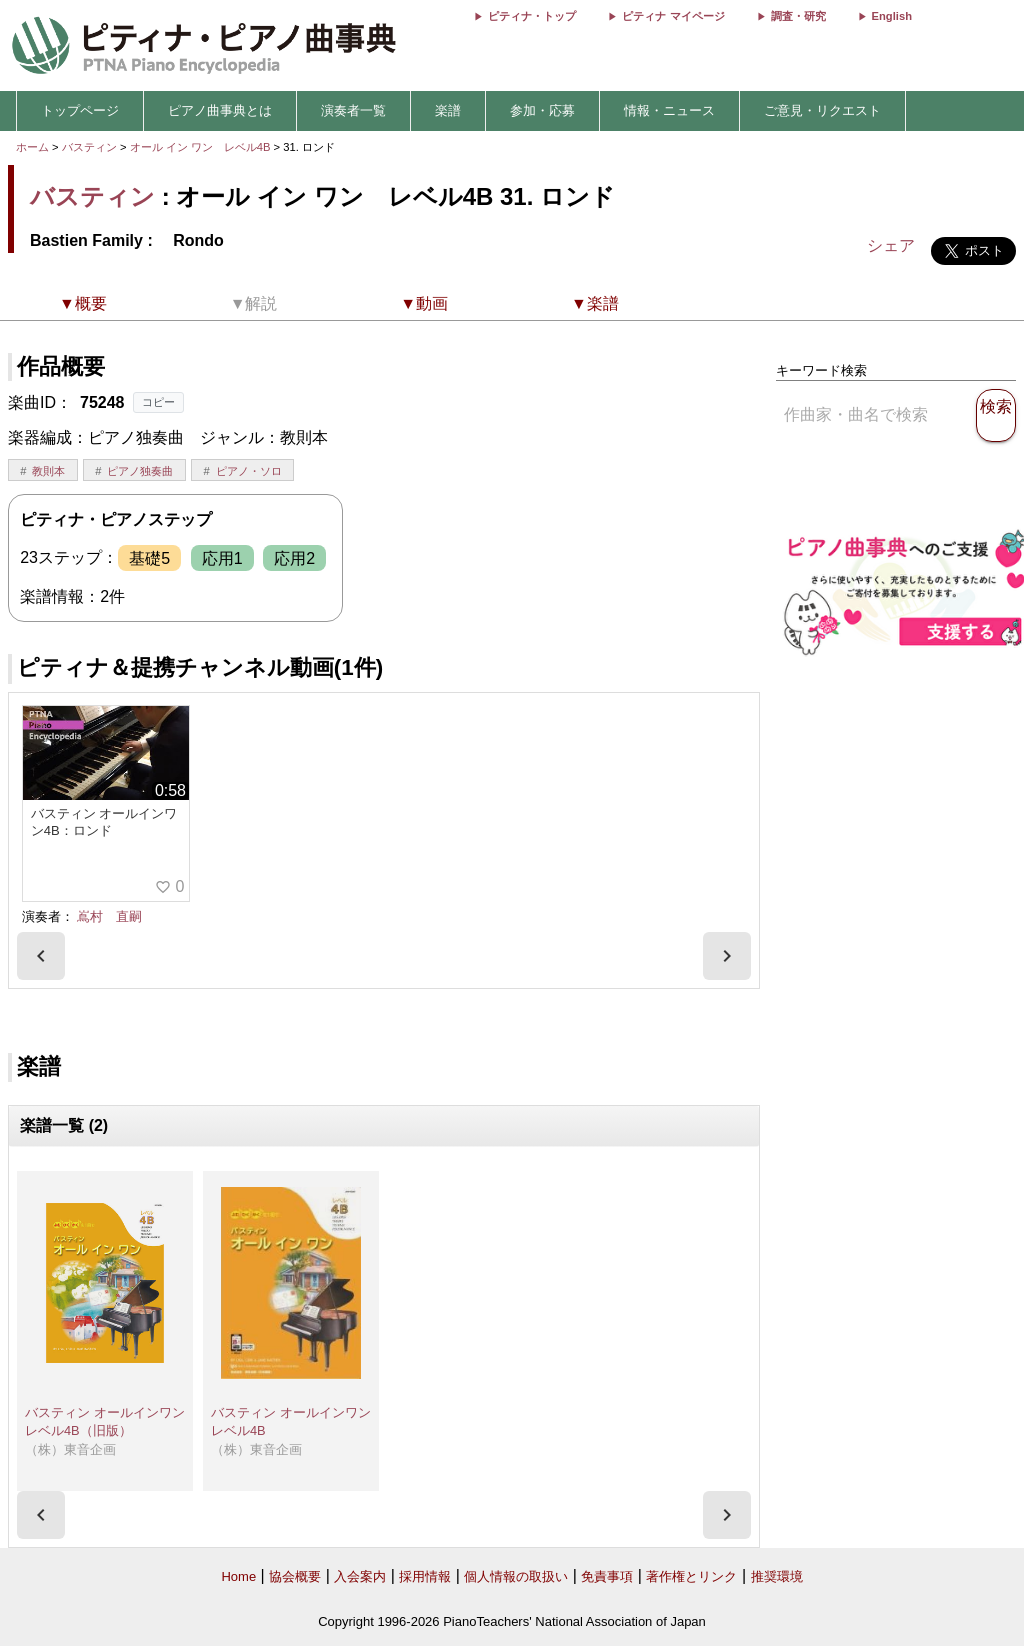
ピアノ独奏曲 (140, 471)
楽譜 (448, 110)
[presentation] (41, 956)
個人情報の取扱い (516, 1576)
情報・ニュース (669, 110)
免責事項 (607, 1576)
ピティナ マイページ (673, 16)
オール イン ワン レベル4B (202, 147)
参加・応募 (542, 110)
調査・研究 (798, 16)
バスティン (89, 147)
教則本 (48, 471)
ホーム (32, 147)
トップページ (80, 110)
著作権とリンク (691, 1576)
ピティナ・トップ (532, 16)
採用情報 (425, 1576)
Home (238, 1576)
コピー (158, 402)
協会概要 (295, 1576)
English (892, 16)
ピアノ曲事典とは (220, 110)
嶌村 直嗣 (109, 916)
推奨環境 (777, 1576)
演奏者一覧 (353, 110)
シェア (891, 245)
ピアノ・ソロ (249, 471)
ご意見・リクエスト (822, 110)
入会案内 (360, 1576)
